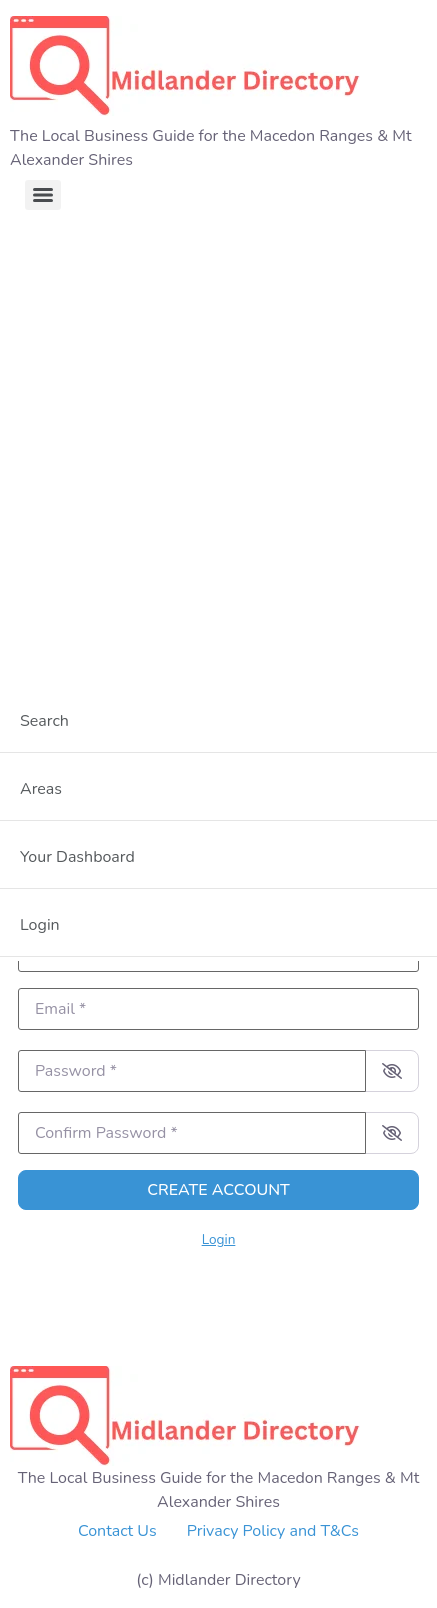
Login (219, 1239)
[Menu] (43, 195)
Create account (218, 1190)
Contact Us (117, 1531)
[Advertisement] (217, 445)
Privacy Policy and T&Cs (273, 1531)
